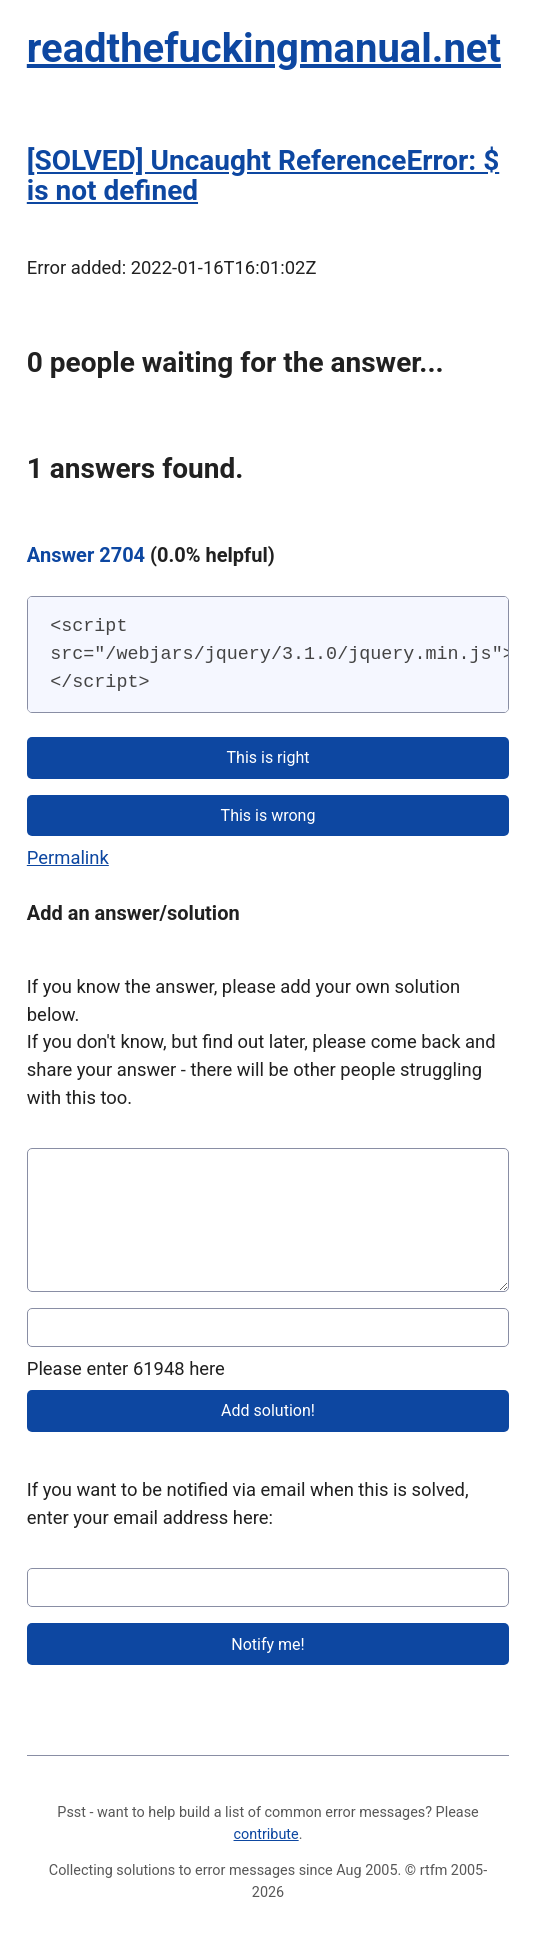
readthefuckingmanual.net (264, 48)
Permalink (68, 857)
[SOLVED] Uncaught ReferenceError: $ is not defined (263, 176)
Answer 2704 (86, 555)
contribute (266, 1834)
